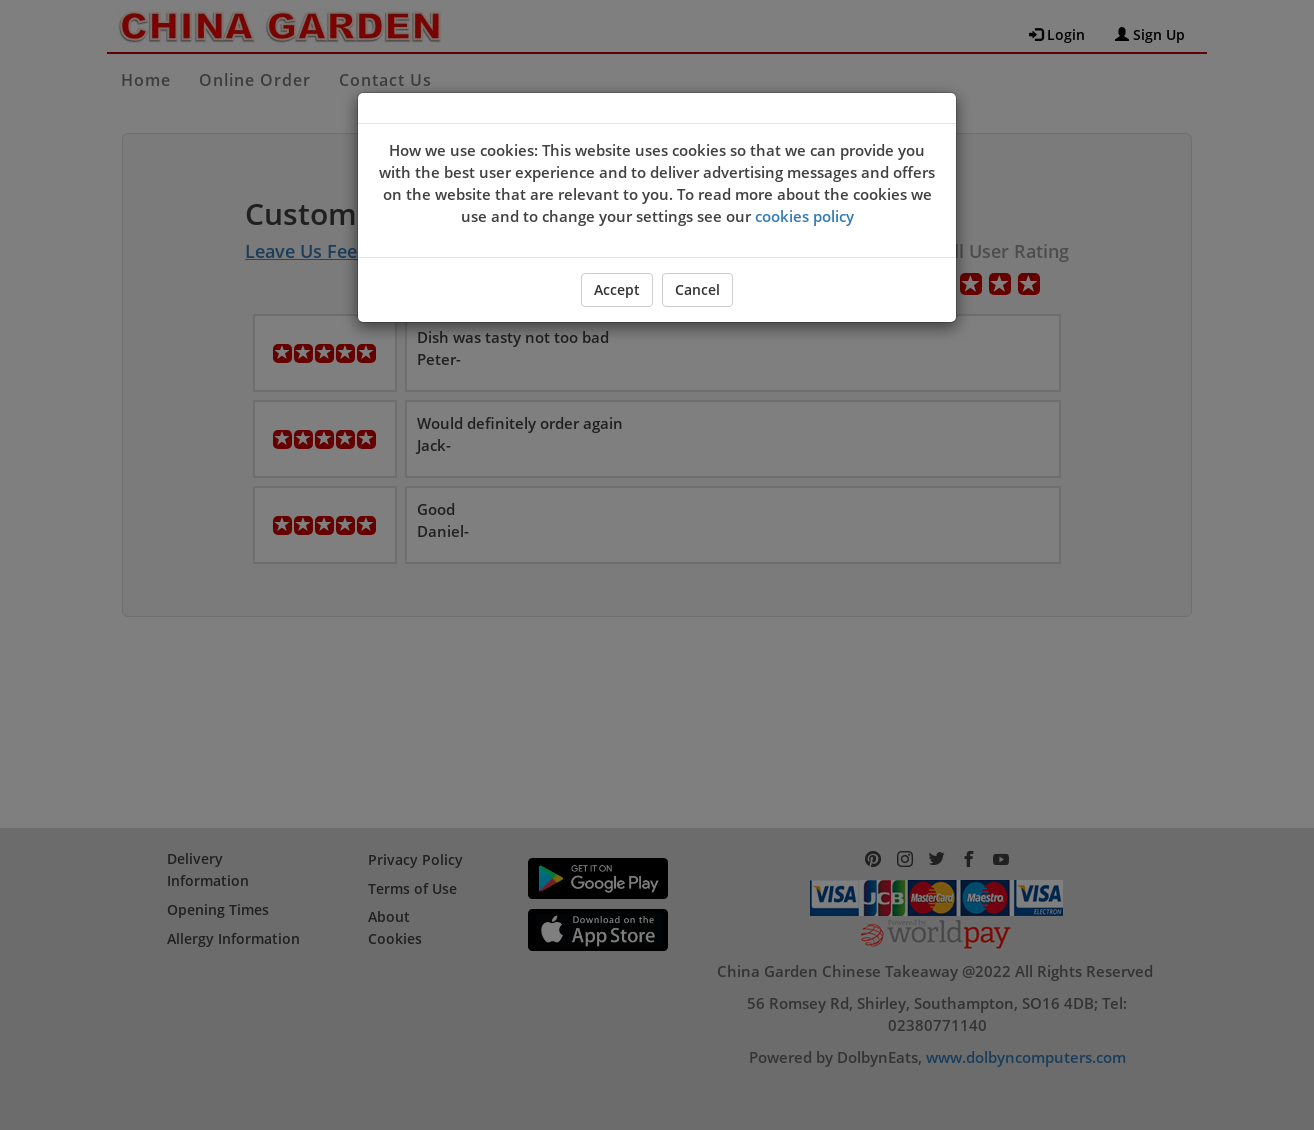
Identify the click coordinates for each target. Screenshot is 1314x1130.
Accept (617, 289)
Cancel (697, 289)
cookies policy (804, 216)
